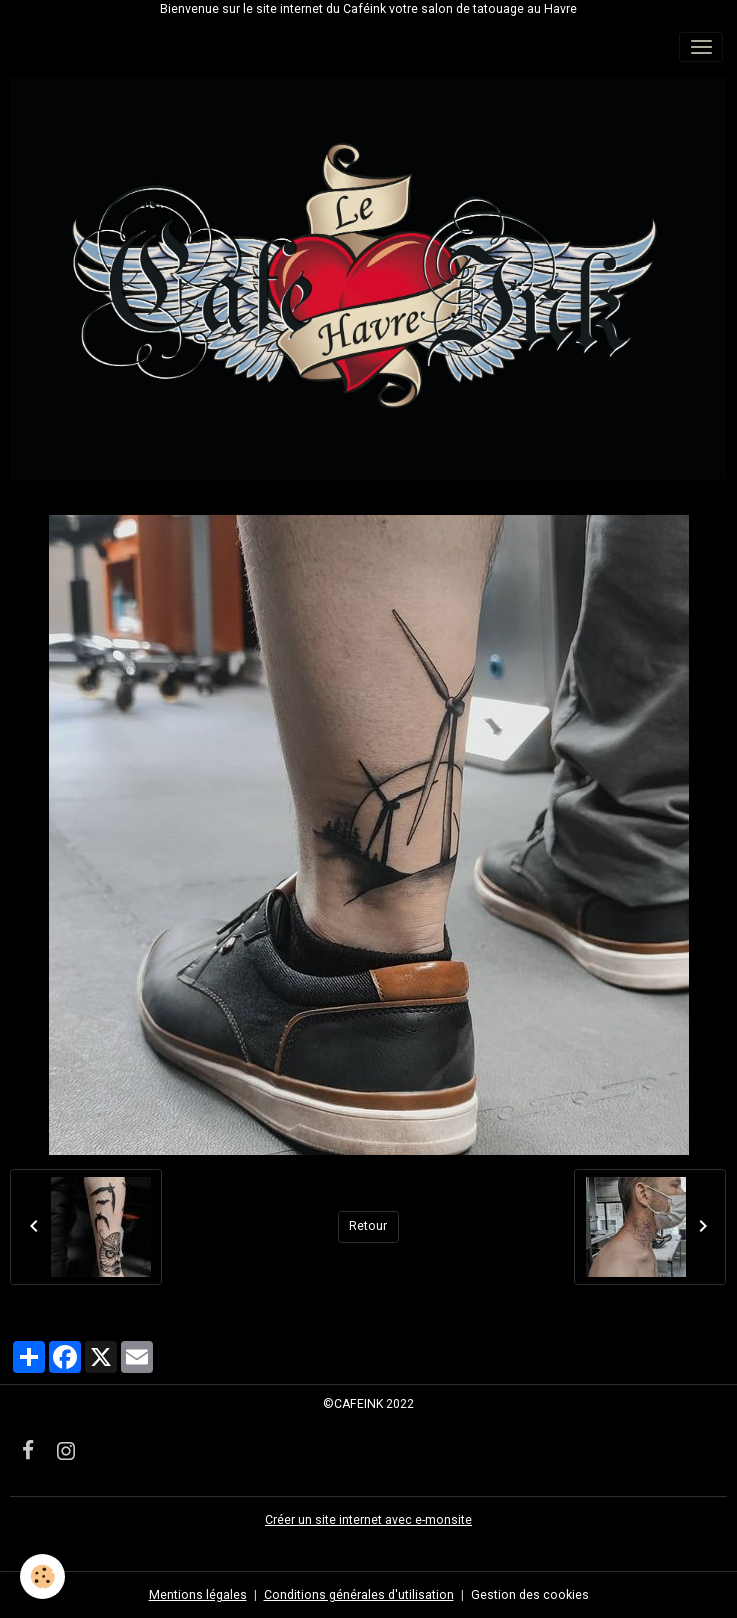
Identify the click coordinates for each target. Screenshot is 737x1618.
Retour (368, 1226)
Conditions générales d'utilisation (359, 1595)
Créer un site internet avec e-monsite (368, 1520)
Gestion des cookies (530, 1595)
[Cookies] (42, 1576)
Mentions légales (198, 1595)
